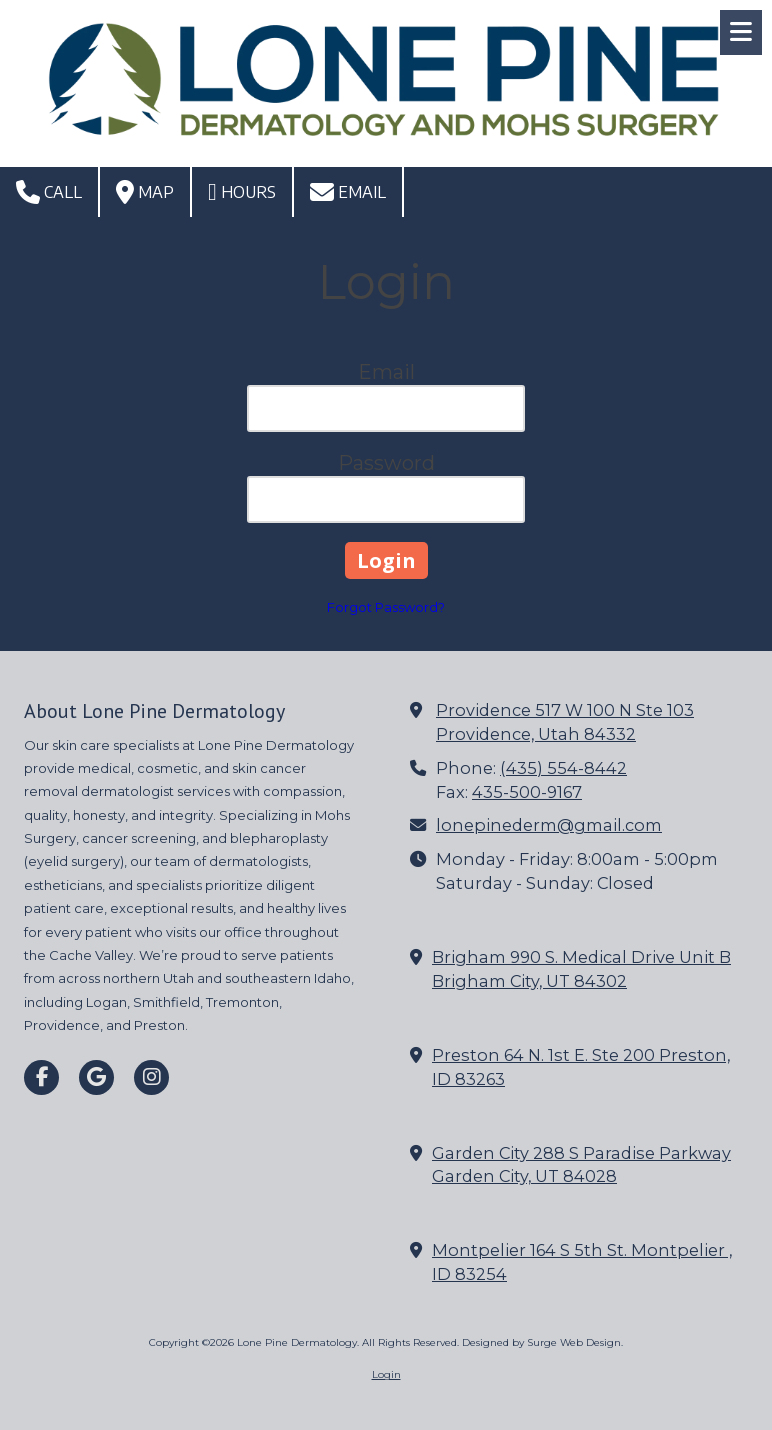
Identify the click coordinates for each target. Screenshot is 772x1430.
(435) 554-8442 (563, 768)
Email (348, 192)
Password (386, 463)
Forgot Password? (386, 607)
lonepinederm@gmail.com (549, 825)
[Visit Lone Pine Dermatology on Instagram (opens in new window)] (151, 1077)
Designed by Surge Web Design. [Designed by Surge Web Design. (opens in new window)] (542, 1342)
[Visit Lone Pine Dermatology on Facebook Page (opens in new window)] (41, 1077)
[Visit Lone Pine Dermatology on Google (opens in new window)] (96, 1077)
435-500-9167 (527, 792)
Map (145, 192)
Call (49, 192)
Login (386, 1374)
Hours (242, 192)
